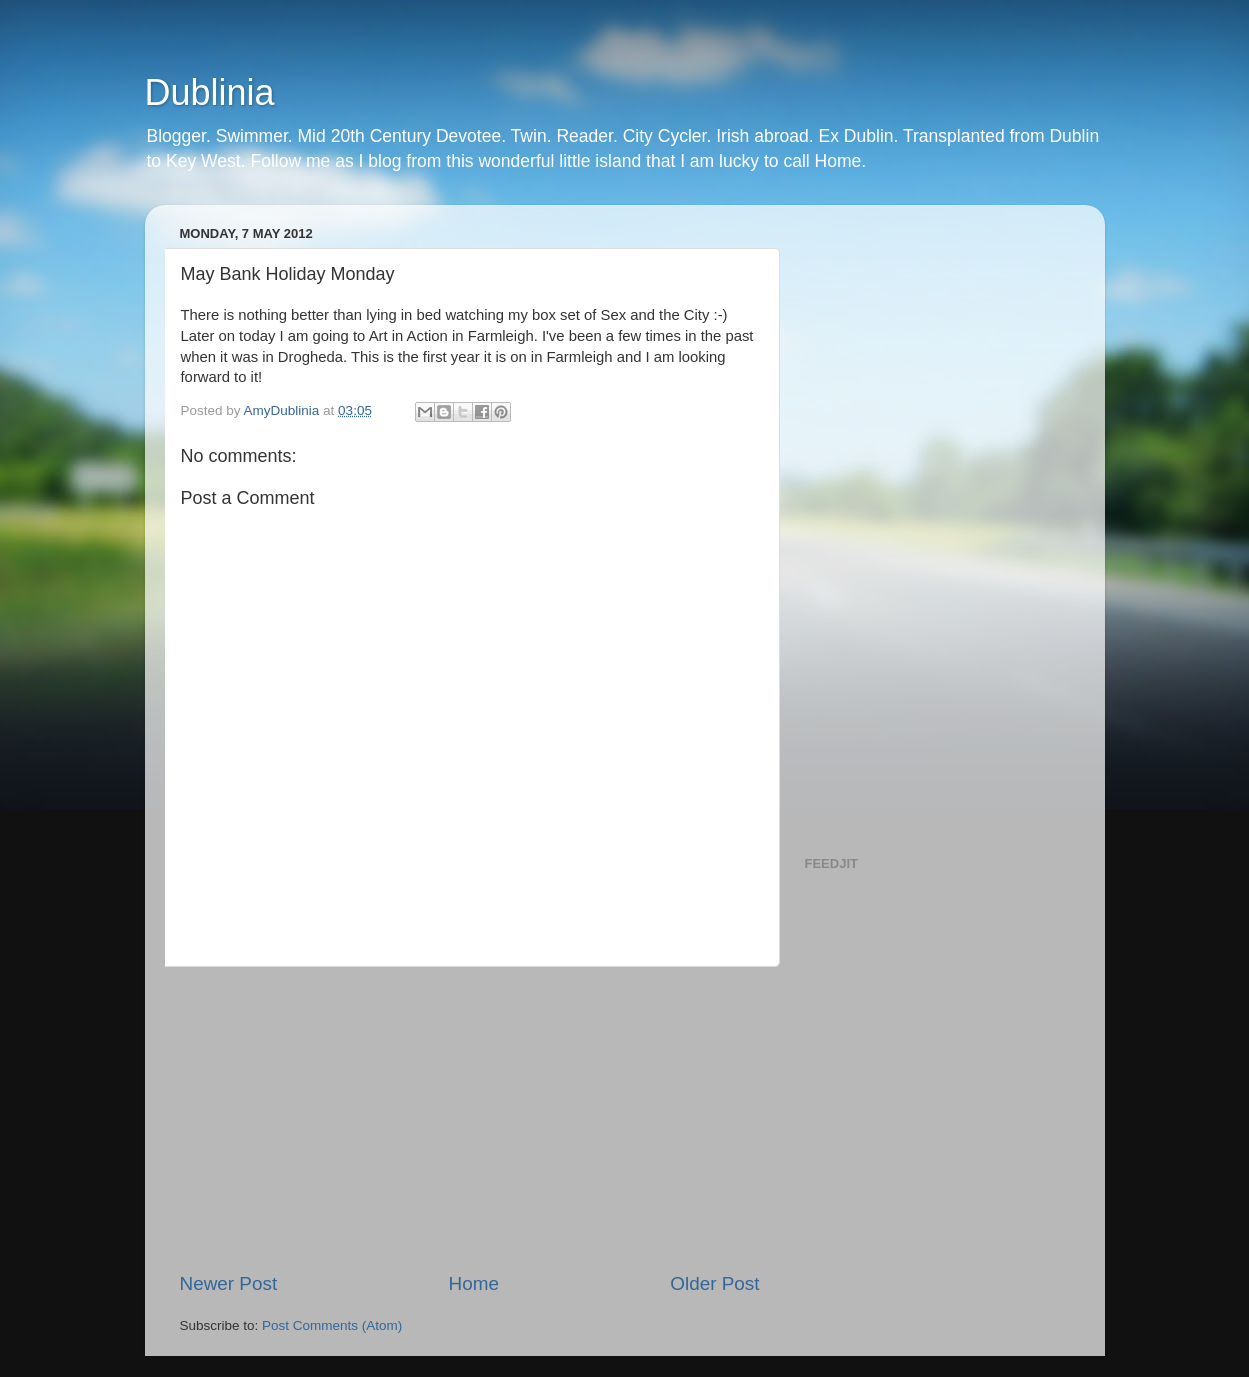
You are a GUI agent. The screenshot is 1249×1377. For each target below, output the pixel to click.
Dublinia (210, 92)
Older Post (714, 1283)
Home (474, 1283)
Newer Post (229, 1283)
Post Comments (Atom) (332, 1325)
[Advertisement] (470, 1119)
